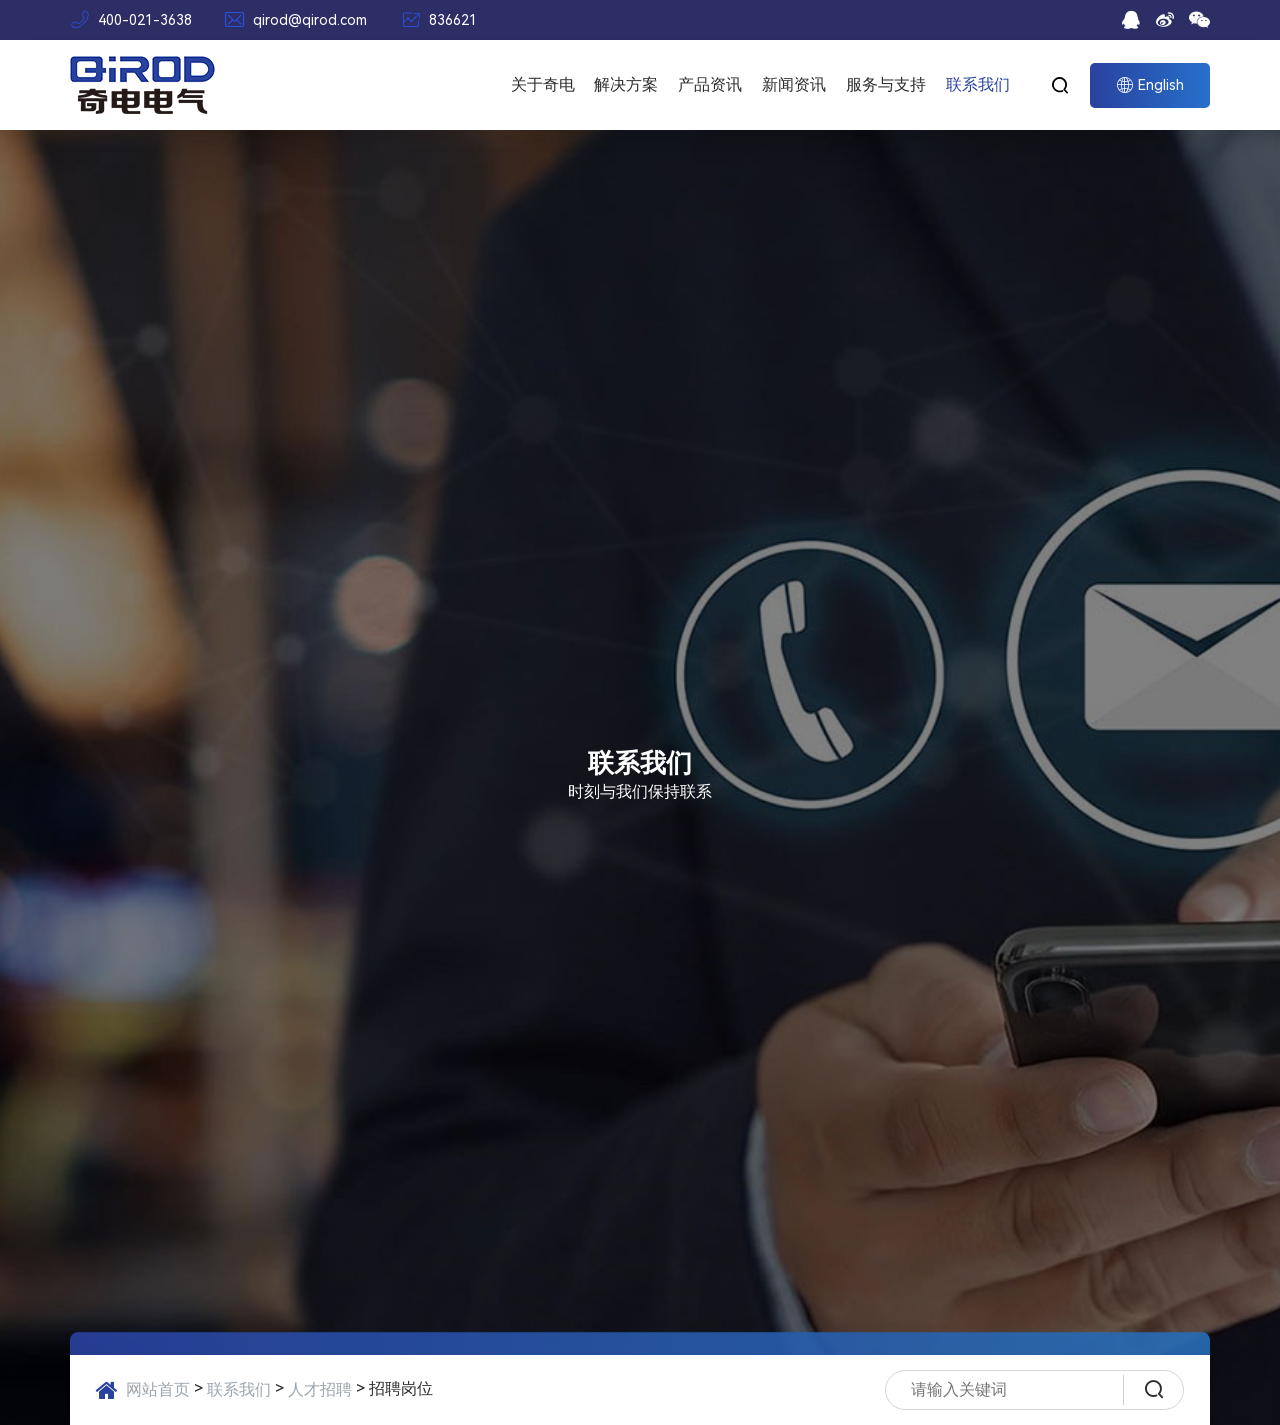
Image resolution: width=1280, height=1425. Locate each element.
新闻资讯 (794, 84)
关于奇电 (543, 84)
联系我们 (978, 84)
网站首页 (158, 1389)
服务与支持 (886, 84)
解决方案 (626, 84)
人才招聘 (320, 1389)
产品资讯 (710, 84)
